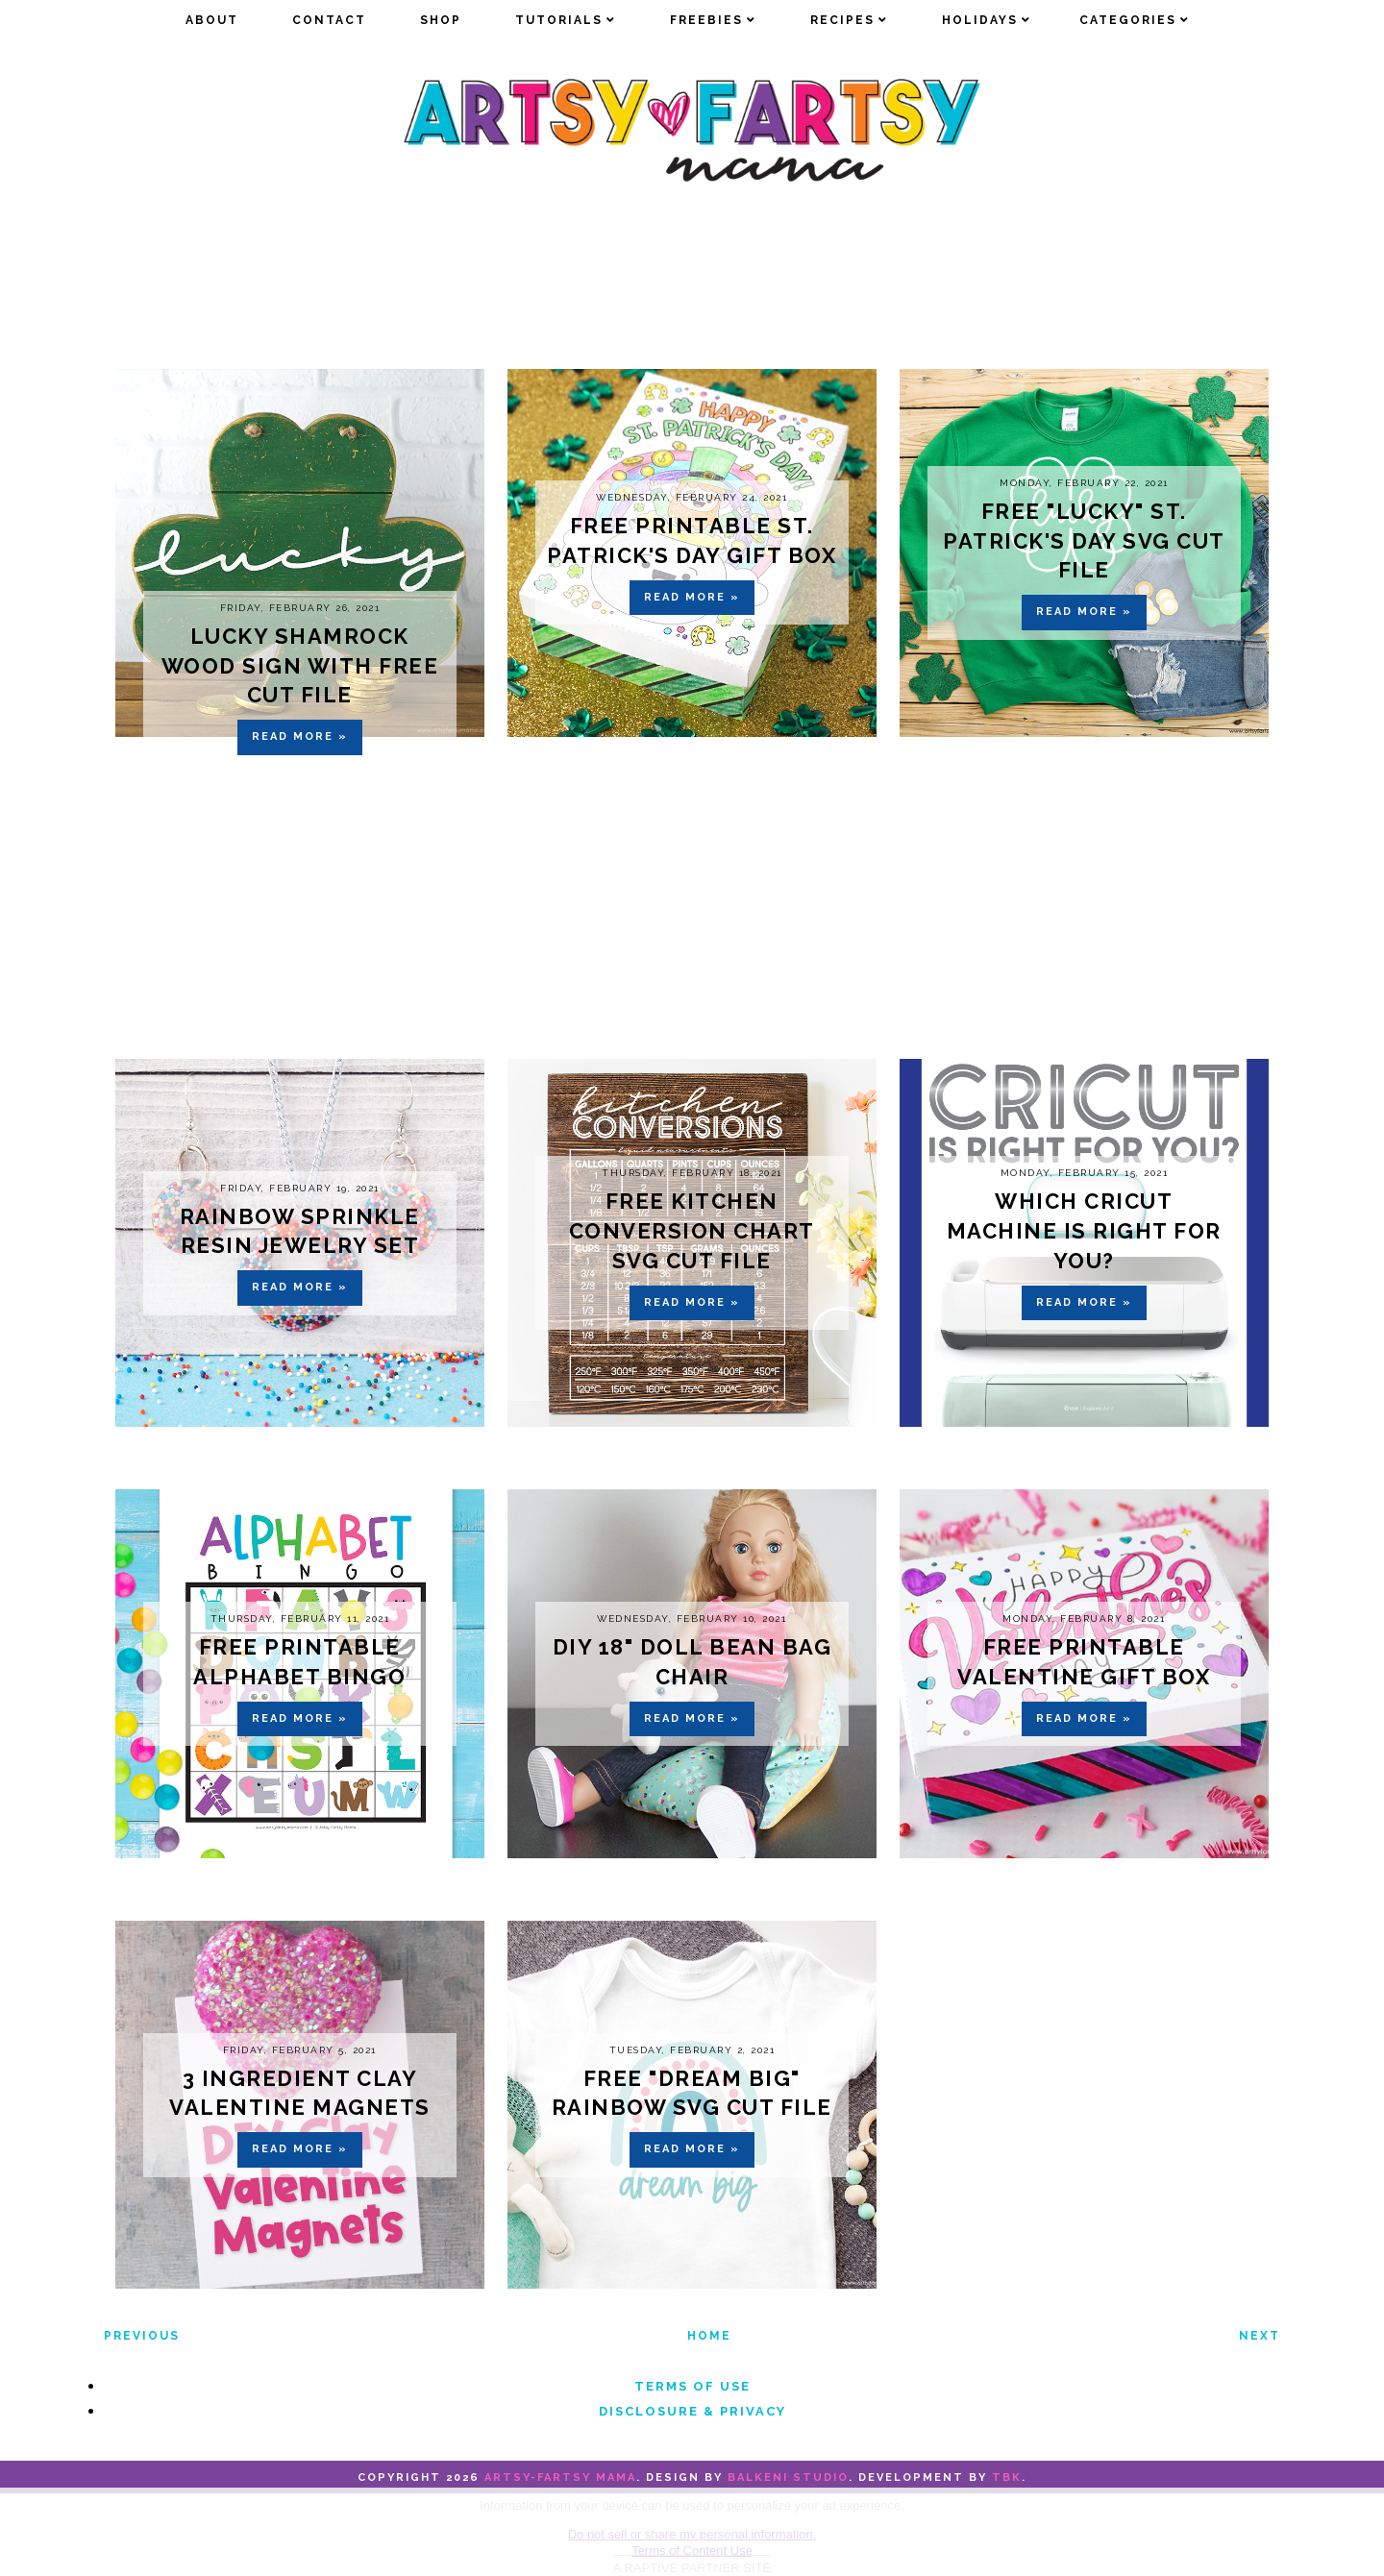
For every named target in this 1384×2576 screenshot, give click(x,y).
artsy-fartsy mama (560, 2477)
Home (709, 2336)
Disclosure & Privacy (692, 2411)
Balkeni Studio (788, 2477)
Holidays (980, 20)
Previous (142, 2336)
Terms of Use (692, 2386)
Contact (329, 20)
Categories (1127, 20)
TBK (1007, 2477)
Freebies (706, 20)
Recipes (842, 20)
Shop (440, 20)
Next (1259, 2336)
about (211, 20)
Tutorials (559, 20)
